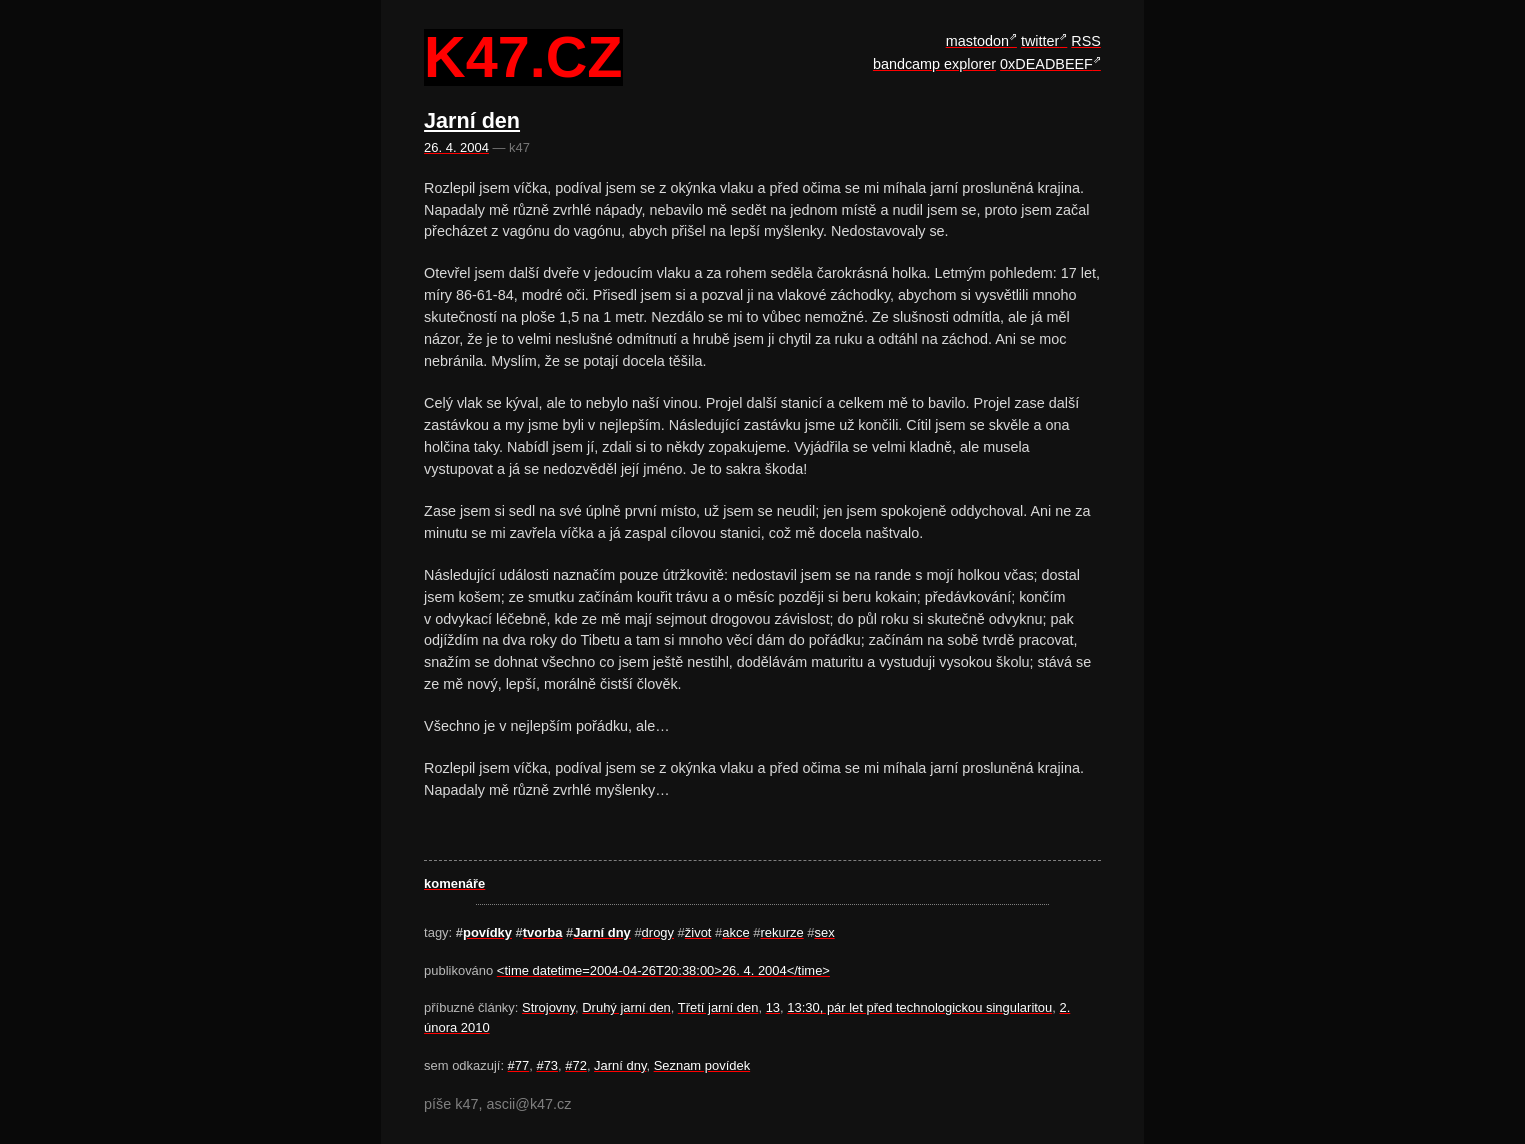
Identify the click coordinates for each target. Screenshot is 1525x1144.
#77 (519, 1065)
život (698, 932)
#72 (576, 1065)
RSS (1086, 41)
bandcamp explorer (934, 64)
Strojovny (548, 1007)
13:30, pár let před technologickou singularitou (919, 1007)
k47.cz (523, 58)
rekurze (781, 932)
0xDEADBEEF (1046, 64)
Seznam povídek (702, 1065)
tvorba (543, 932)
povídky (487, 932)
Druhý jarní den (626, 1007)
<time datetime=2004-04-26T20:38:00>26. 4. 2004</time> (663, 970)
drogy (658, 932)
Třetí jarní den (718, 1007)
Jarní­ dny (602, 932)
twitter (1040, 41)
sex (824, 932)
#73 (547, 1065)
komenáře (454, 883)
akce (735, 932)
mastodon (977, 41)
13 (773, 1007)
